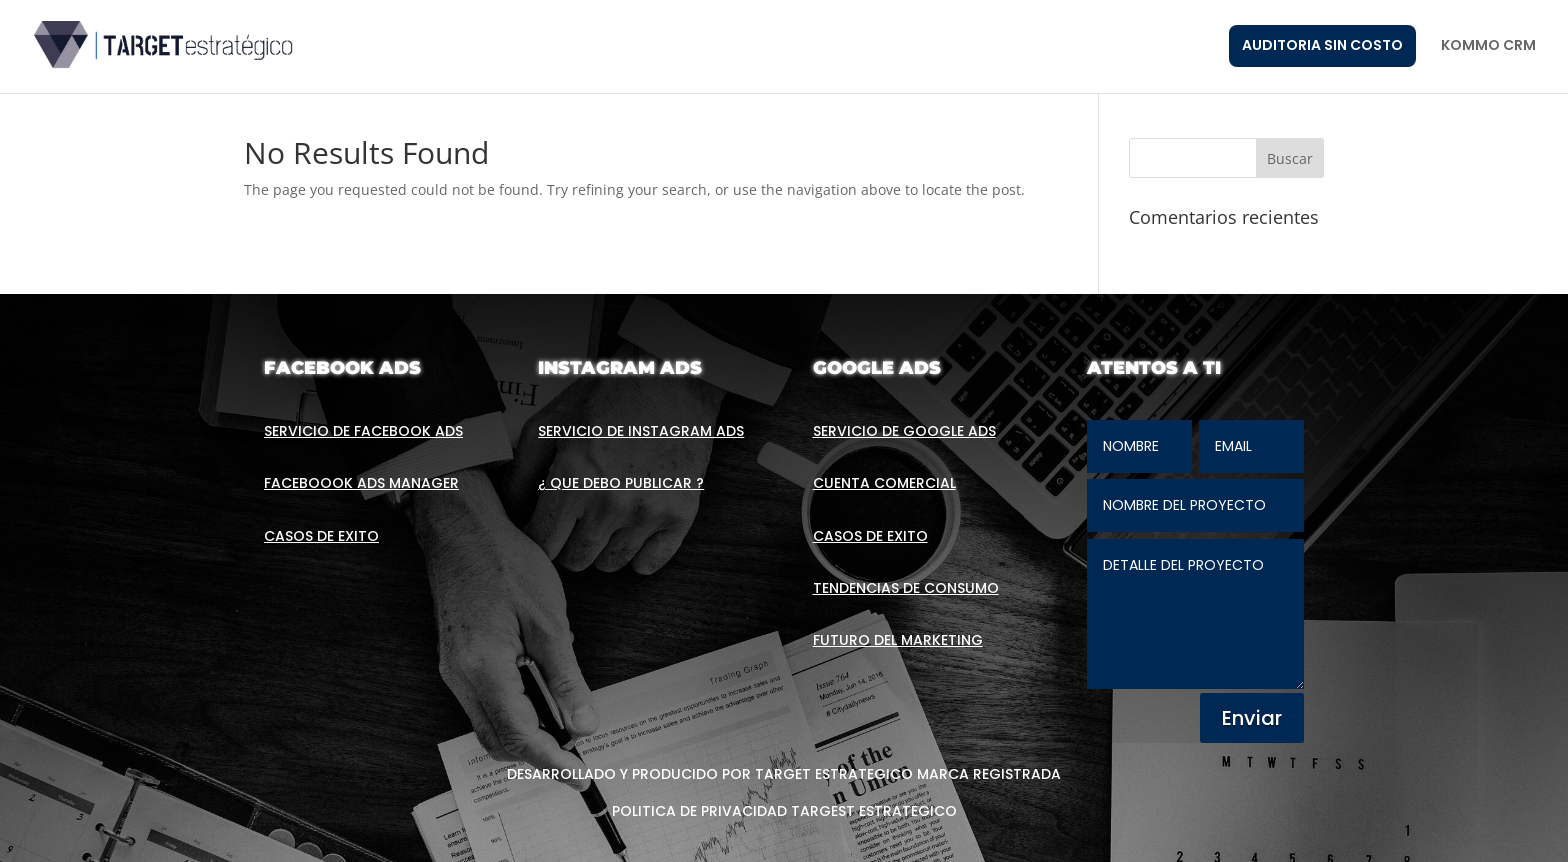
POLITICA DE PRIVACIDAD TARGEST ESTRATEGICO (784, 811)
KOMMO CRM (1488, 46)
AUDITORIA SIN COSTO (1322, 45)
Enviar (1252, 718)
